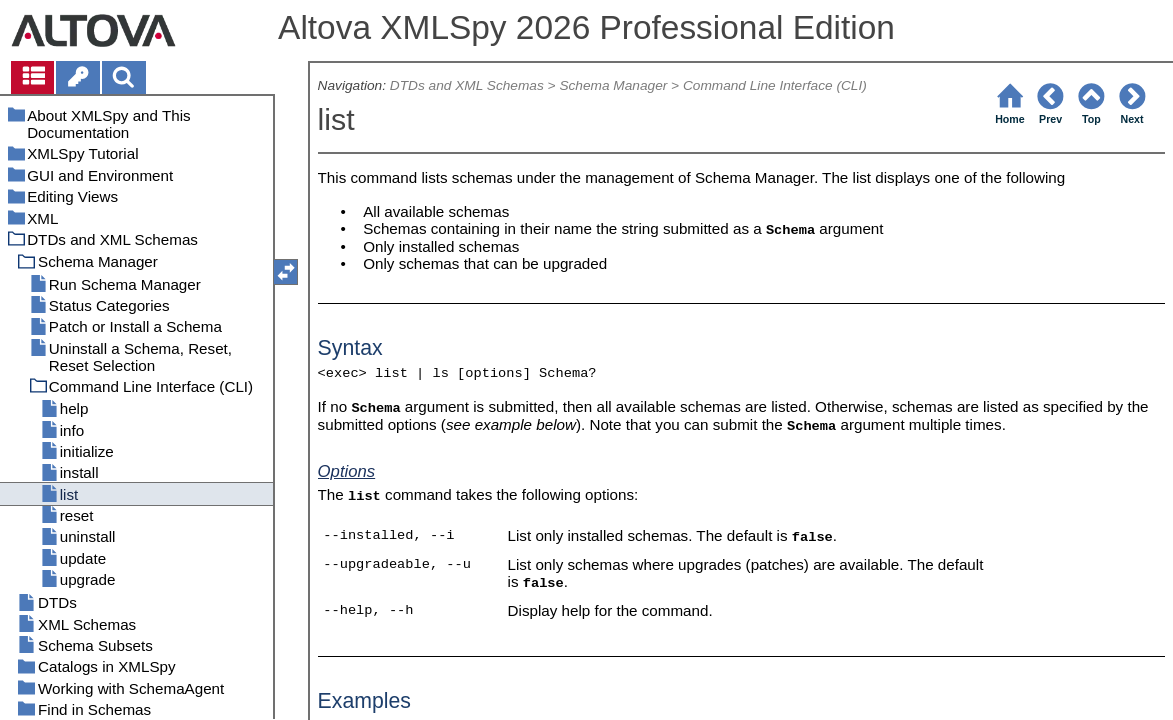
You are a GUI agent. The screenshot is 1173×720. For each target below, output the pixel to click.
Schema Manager (613, 85)
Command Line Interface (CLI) (775, 85)
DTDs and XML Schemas (467, 85)
